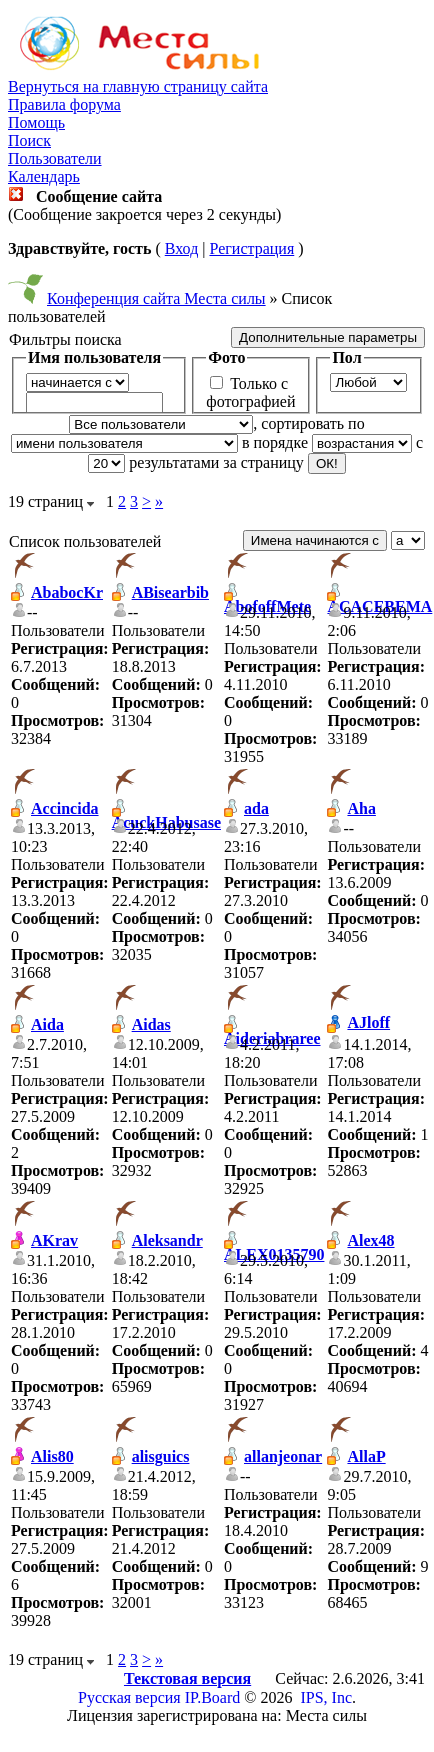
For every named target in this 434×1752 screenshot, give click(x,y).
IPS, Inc (326, 1697)
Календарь (44, 176)
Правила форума (64, 104)
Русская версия (129, 1697)
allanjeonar (283, 1456)
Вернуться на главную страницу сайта (138, 86)
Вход (182, 248)
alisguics (161, 1456)
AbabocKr (67, 592)
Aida (47, 1024)
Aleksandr (167, 1240)
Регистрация (251, 248)
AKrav (54, 1240)
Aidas (151, 1024)
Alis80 (52, 1456)
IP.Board (213, 1697)
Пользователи (55, 158)
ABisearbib (170, 592)
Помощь (36, 122)
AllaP (366, 1456)
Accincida (65, 808)
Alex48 (370, 1240)
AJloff (368, 1022)
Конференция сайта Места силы (156, 298)
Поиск (29, 140)
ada (256, 808)
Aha (361, 808)
